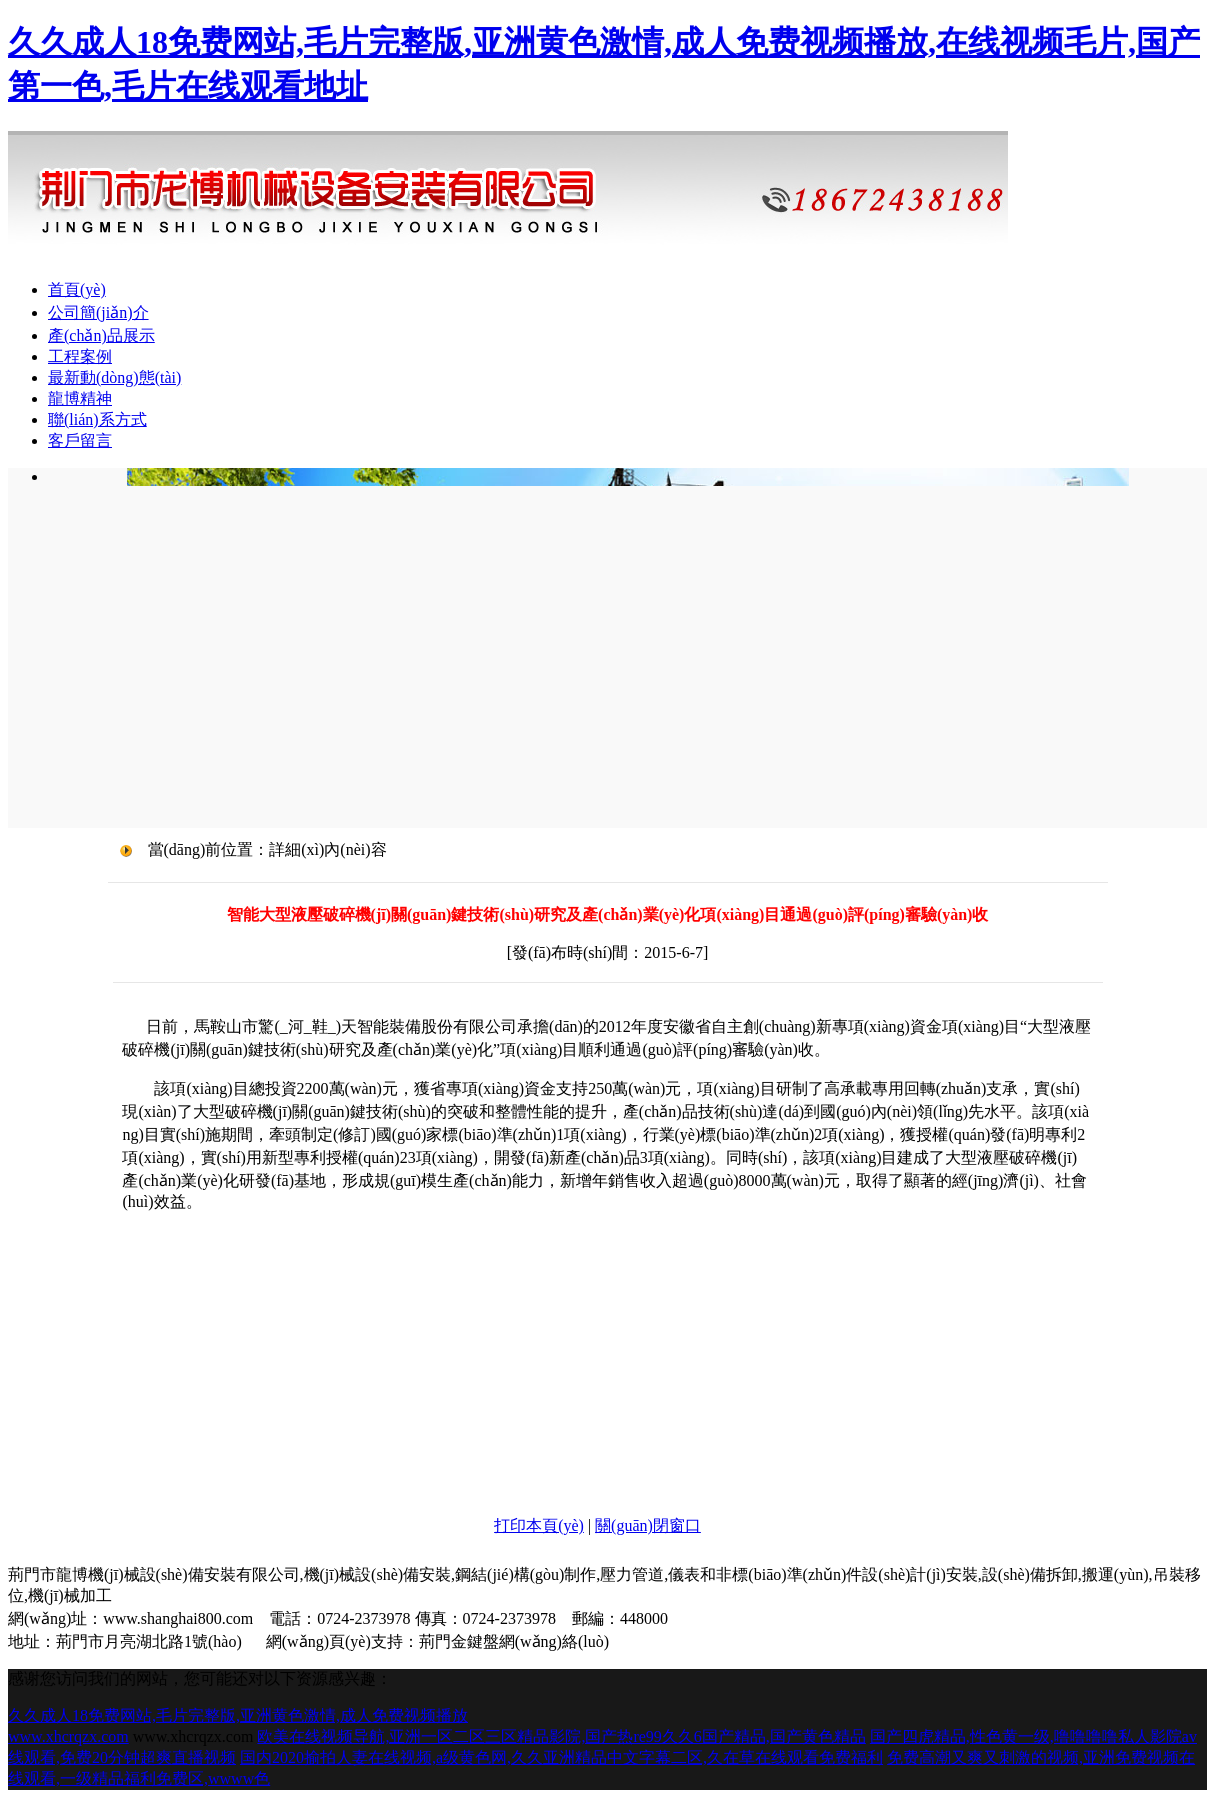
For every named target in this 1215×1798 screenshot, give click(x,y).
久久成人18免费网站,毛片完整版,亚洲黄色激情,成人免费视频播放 (238, 1715)
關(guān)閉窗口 (648, 1525)
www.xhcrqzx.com (68, 1736)
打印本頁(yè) (539, 1525)
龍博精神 (80, 398)
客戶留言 (80, 440)
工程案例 (80, 356)
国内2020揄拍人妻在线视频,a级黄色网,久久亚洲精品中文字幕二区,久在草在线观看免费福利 (561, 1757)
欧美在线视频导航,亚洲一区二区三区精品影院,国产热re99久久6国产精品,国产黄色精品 (561, 1736)
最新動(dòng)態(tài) (114, 377)
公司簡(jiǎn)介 (98, 312)
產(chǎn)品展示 (101, 335)
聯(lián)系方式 (97, 419)
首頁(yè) (77, 289)
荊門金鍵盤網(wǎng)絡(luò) (514, 1641)
